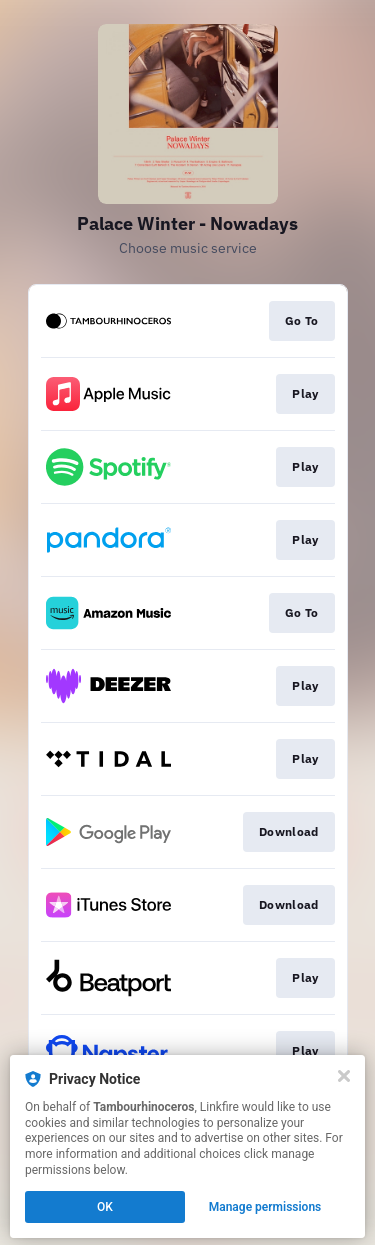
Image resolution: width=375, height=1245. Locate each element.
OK (105, 1207)
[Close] (344, 1076)
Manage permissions (265, 1207)
